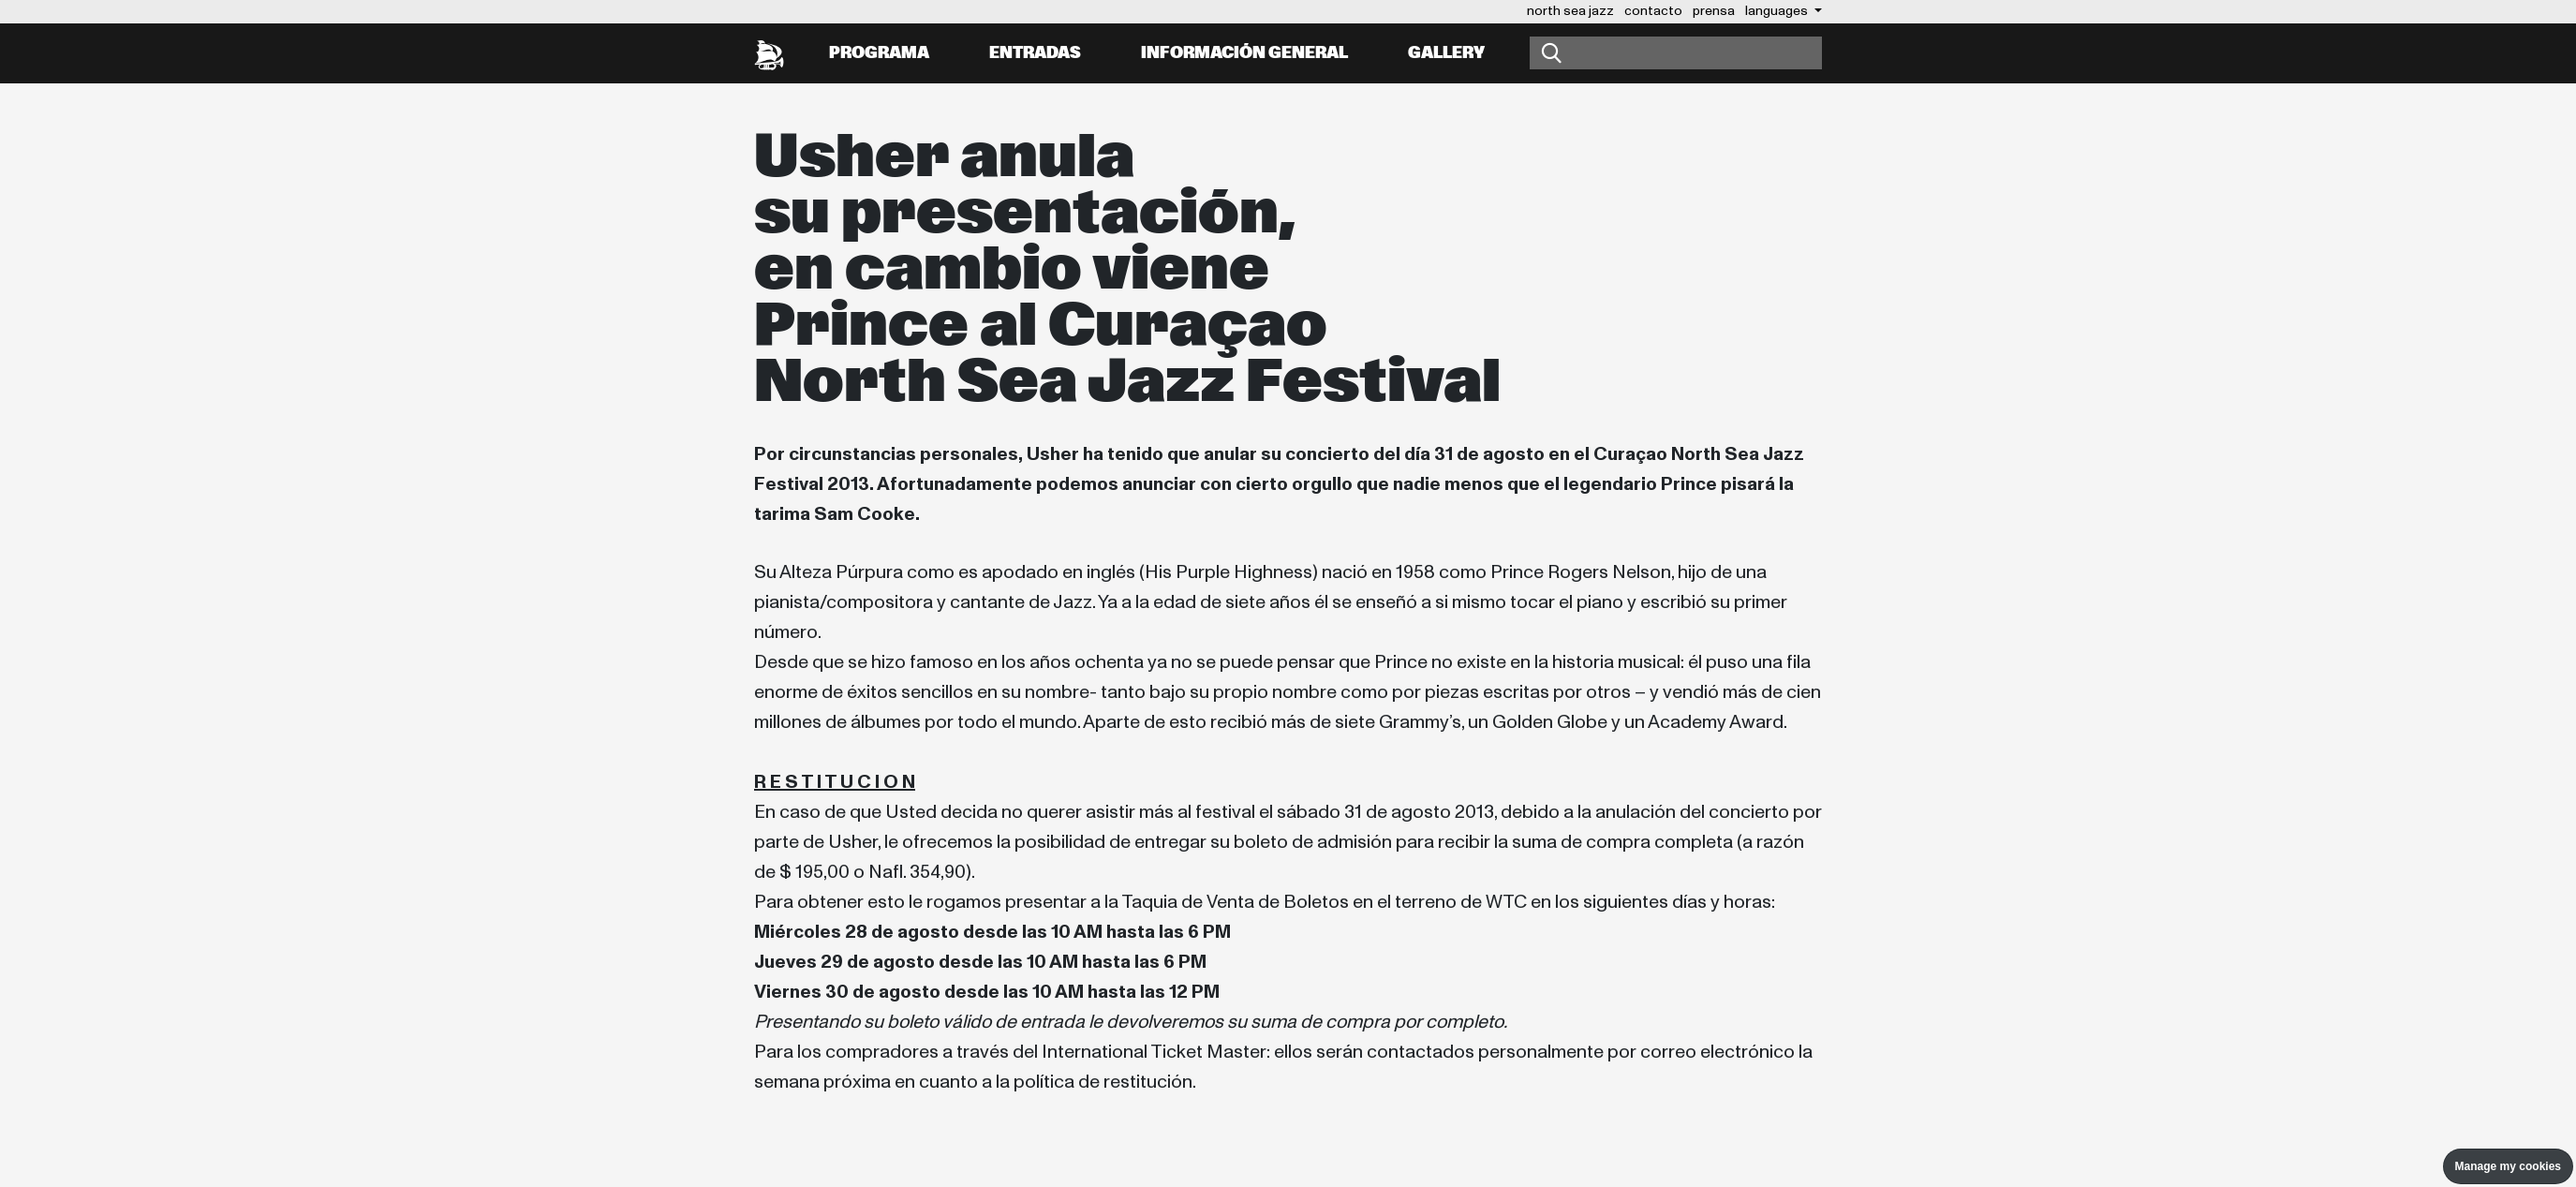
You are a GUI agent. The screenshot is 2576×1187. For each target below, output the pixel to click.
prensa (1714, 11)
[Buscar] (1676, 53)
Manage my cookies (2508, 1166)
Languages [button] (1778, 11)
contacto (1653, 11)
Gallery (1446, 53)
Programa (879, 53)
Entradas (1035, 53)
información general (1244, 53)
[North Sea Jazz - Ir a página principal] (769, 53)
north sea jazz (1570, 11)
